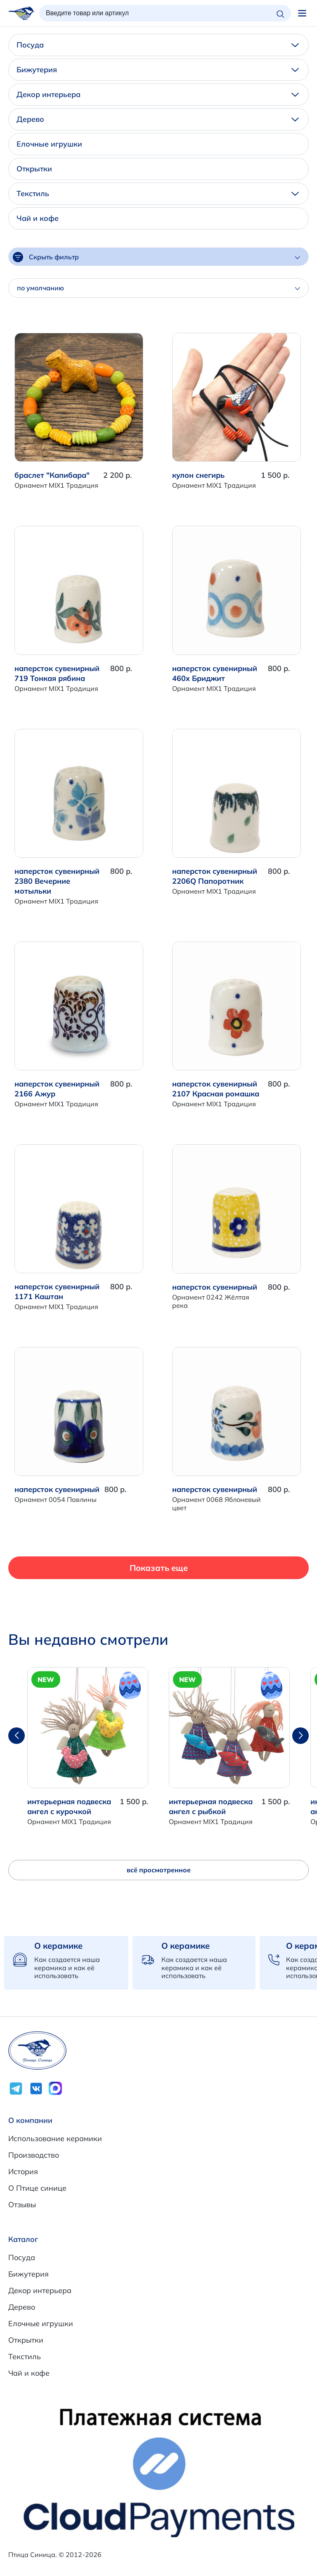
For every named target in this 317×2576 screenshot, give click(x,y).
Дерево (158, 119)
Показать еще (159, 1568)
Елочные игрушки (49, 144)
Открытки (34, 168)
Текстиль (158, 193)
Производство (33, 2155)
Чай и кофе (38, 218)
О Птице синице (37, 2188)
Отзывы (22, 2204)
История (23, 2171)
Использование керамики (55, 2138)
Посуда (158, 45)
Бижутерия (158, 69)
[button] (300, 1735)
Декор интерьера (158, 94)
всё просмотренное (159, 1870)
